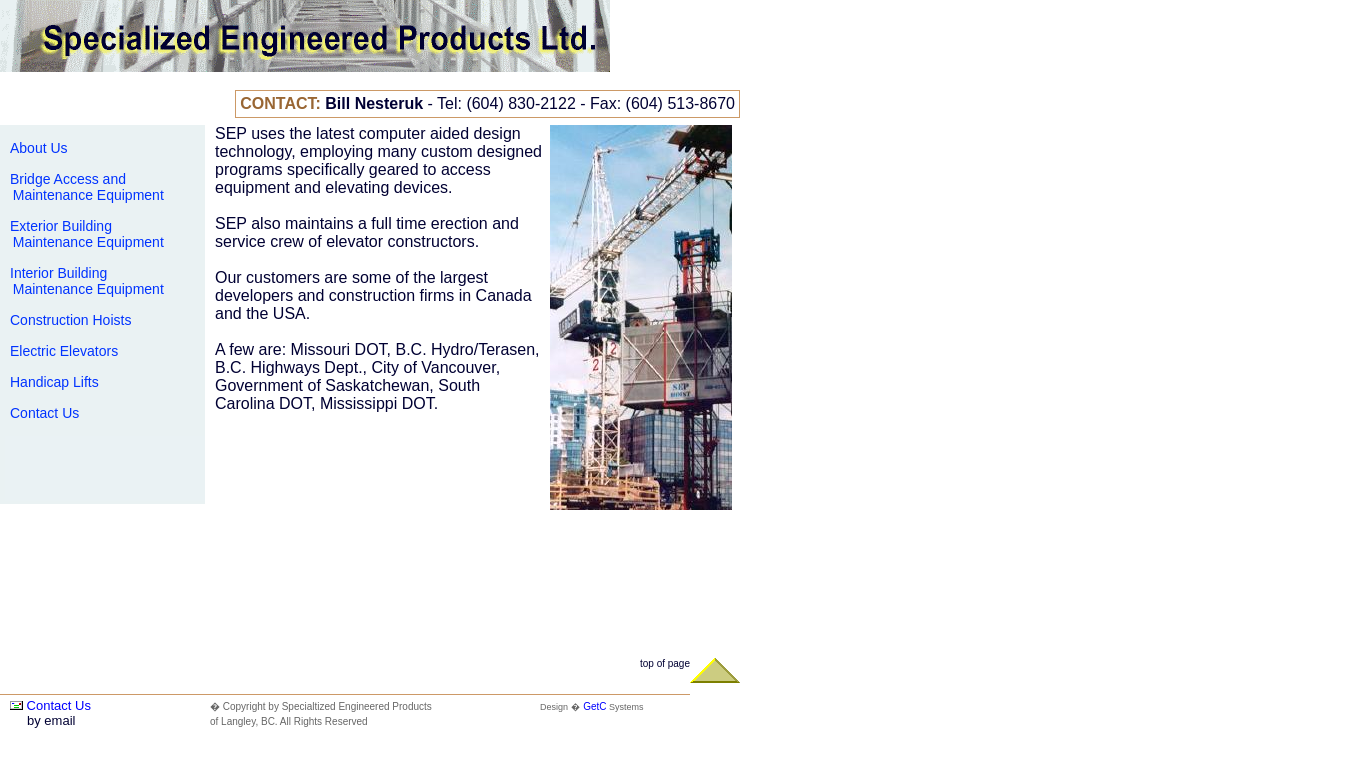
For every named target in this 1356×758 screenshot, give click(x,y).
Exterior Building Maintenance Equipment (84, 234)
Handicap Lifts (54, 382)
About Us (39, 148)
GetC (594, 706)
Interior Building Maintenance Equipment (84, 281)
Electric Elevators (64, 351)
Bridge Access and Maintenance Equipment (84, 187)
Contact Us (44, 413)
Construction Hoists (70, 320)
